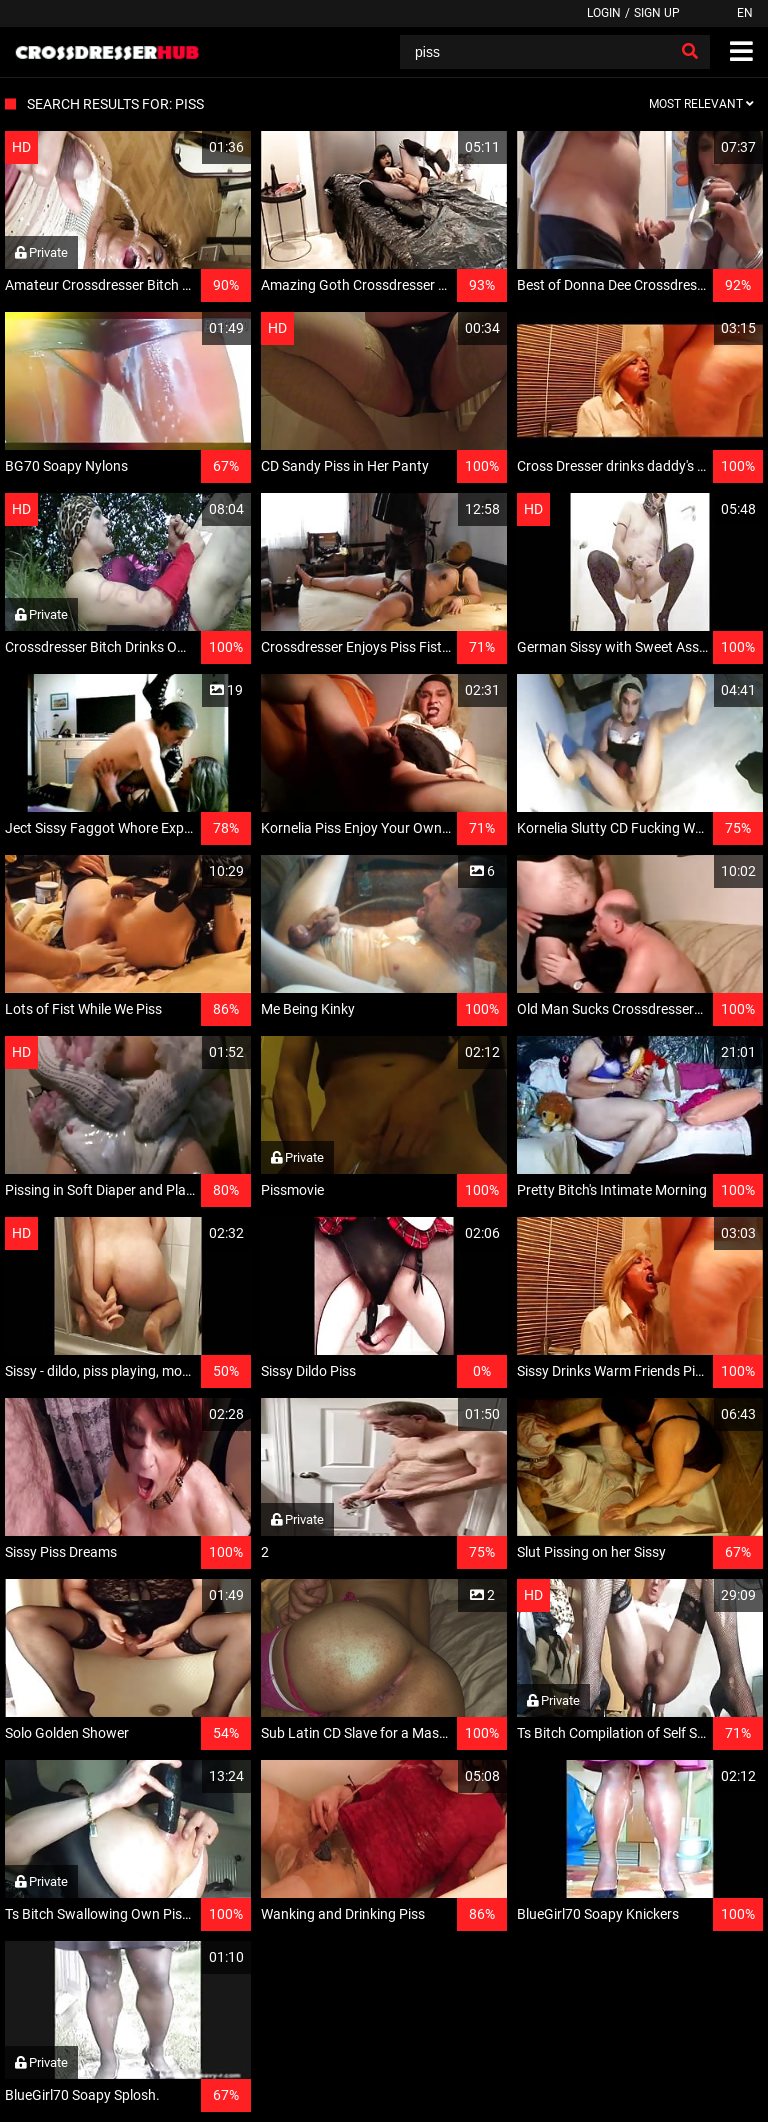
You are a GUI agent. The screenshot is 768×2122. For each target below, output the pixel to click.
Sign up (657, 13)
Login (604, 13)
